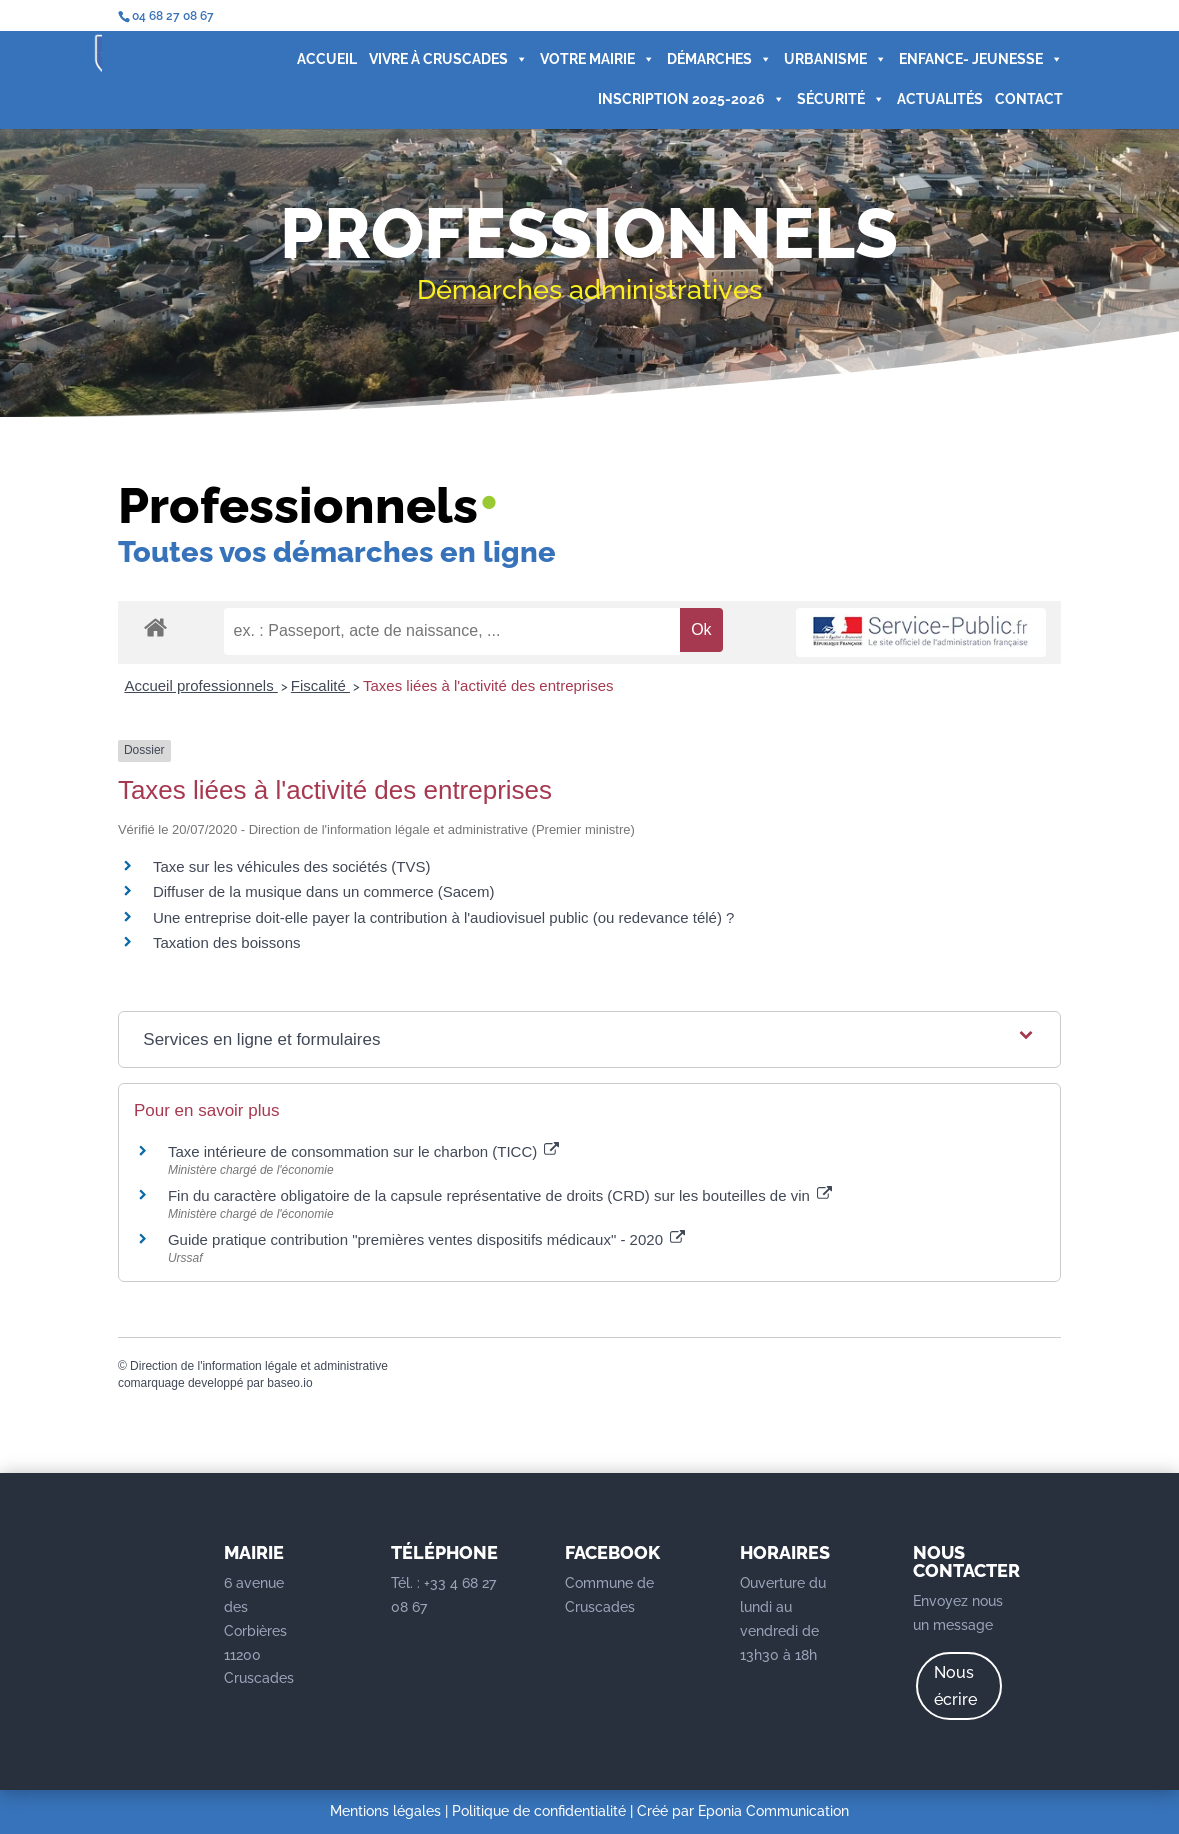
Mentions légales (385, 1811)
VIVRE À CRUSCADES (361, 68)
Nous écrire (955, 1686)
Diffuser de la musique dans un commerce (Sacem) (324, 891)
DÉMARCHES (632, 68)
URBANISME (748, 68)
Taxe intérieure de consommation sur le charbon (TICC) (364, 1151)
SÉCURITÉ (754, 108)
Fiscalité (320, 685)
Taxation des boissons (227, 942)
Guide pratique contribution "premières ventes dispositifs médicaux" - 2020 (426, 1239)
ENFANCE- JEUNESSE (894, 68)
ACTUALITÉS (853, 108)
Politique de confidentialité (539, 1811)
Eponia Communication (773, 1811)
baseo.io (289, 1383)
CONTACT (942, 108)
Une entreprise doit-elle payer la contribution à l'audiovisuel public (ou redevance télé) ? (444, 917)
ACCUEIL (240, 68)
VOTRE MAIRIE (510, 68)
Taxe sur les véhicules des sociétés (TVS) (292, 866)
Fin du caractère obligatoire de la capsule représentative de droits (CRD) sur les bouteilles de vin (500, 1195)
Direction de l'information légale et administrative (259, 1366)
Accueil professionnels (200, 685)
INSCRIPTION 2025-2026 (604, 108)
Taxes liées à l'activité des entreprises (488, 685)
